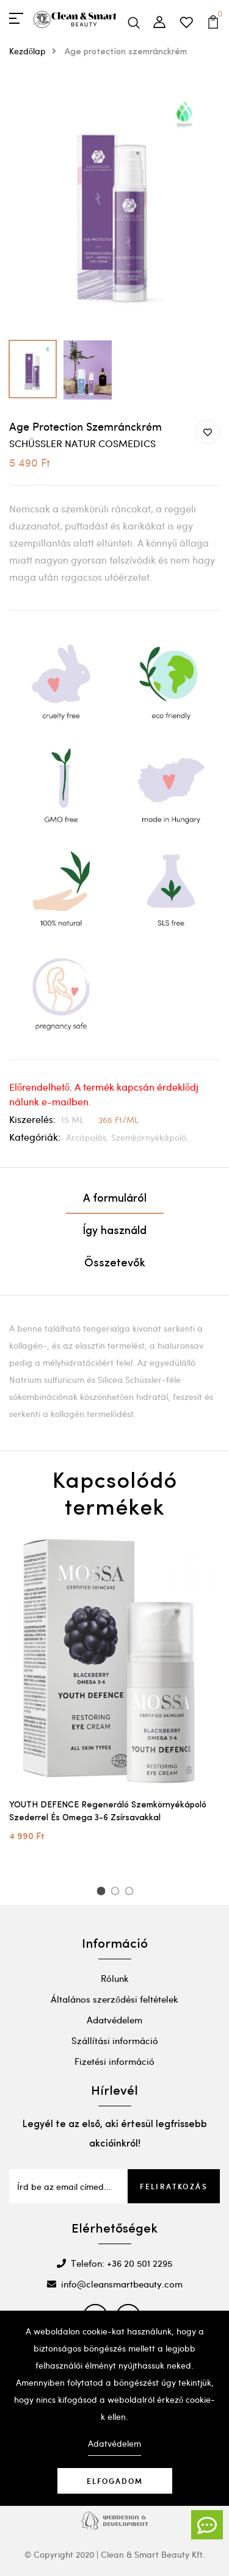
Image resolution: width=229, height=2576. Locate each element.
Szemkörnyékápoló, (150, 1137)
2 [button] (117, 1892)
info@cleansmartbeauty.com (115, 2284)
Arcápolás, (88, 1137)
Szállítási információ (114, 2040)
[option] (114, 205)
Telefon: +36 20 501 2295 (114, 2263)
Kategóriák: (34, 1136)
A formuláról (115, 1199)
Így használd (114, 1231)
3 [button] (131, 1892)
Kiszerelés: (32, 1119)
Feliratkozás (174, 2186)
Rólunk (115, 1978)
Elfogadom (115, 2480)
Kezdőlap (35, 51)
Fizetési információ (114, 2061)
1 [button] (102, 1892)
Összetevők (114, 1263)
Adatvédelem (114, 2020)
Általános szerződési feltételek (114, 1999)
